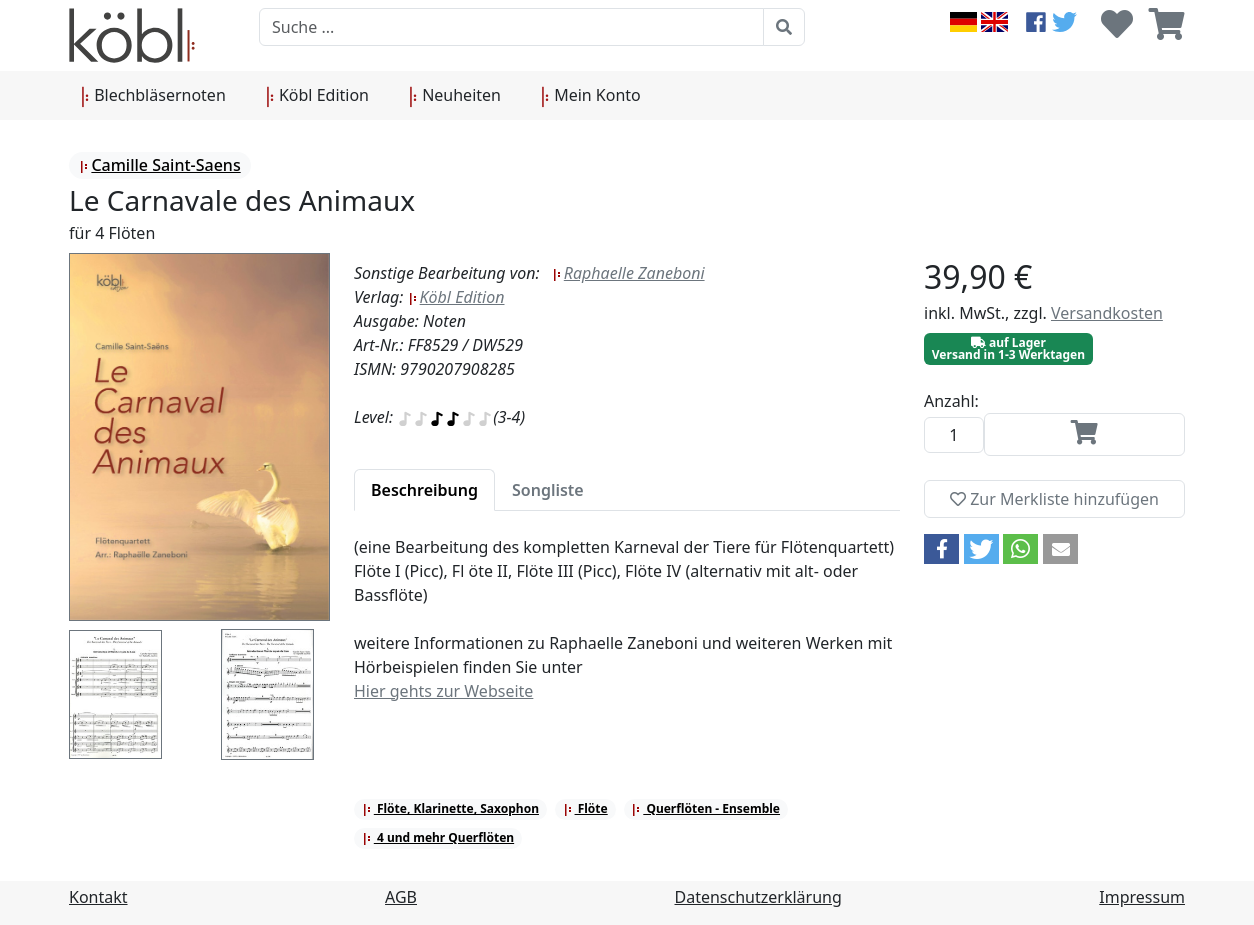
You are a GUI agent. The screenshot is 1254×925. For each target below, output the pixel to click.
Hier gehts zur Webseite (443, 691)
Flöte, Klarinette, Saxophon (450, 808)
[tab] (424, 490)
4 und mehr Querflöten (438, 837)
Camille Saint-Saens (159, 165)
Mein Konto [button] (591, 96)
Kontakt (98, 897)
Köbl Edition (456, 297)
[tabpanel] (627, 631)
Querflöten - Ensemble (705, 808)
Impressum (1142, 897)
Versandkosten (1107, 313)
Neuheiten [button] (455, 96)
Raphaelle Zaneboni (628, 273)
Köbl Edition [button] (317, 96)
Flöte (585, 808)
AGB (401, 897)
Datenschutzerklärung (758, 897)
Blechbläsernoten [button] (153, 96)
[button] (941, 549)
